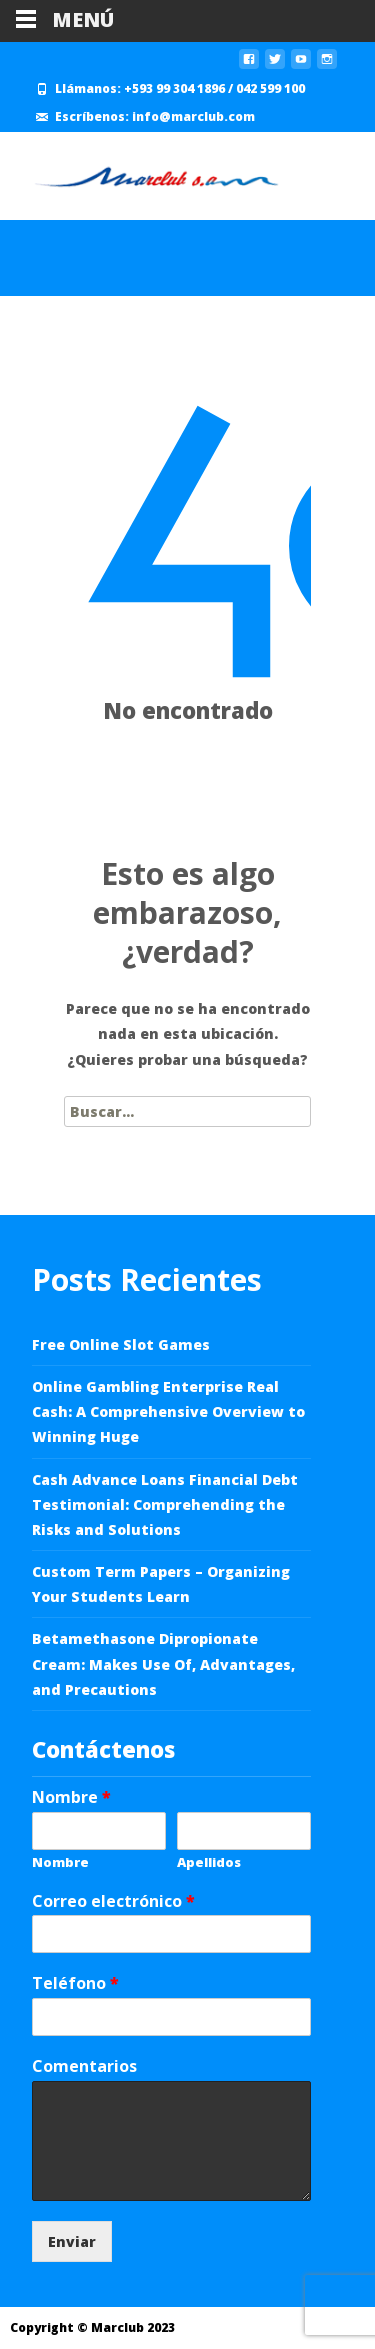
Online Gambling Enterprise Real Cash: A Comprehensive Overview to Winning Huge (168, 1411)
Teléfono (75, 1983)
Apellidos (209, 1862)
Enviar (72, 2241)
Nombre (71, 1797)
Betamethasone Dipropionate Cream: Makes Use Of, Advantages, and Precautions (163, 1663)
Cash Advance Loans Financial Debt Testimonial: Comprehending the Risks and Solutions (165, 1504)
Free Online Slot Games (121, 1344)
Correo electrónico (113, 1901)
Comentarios (84, 2066)
